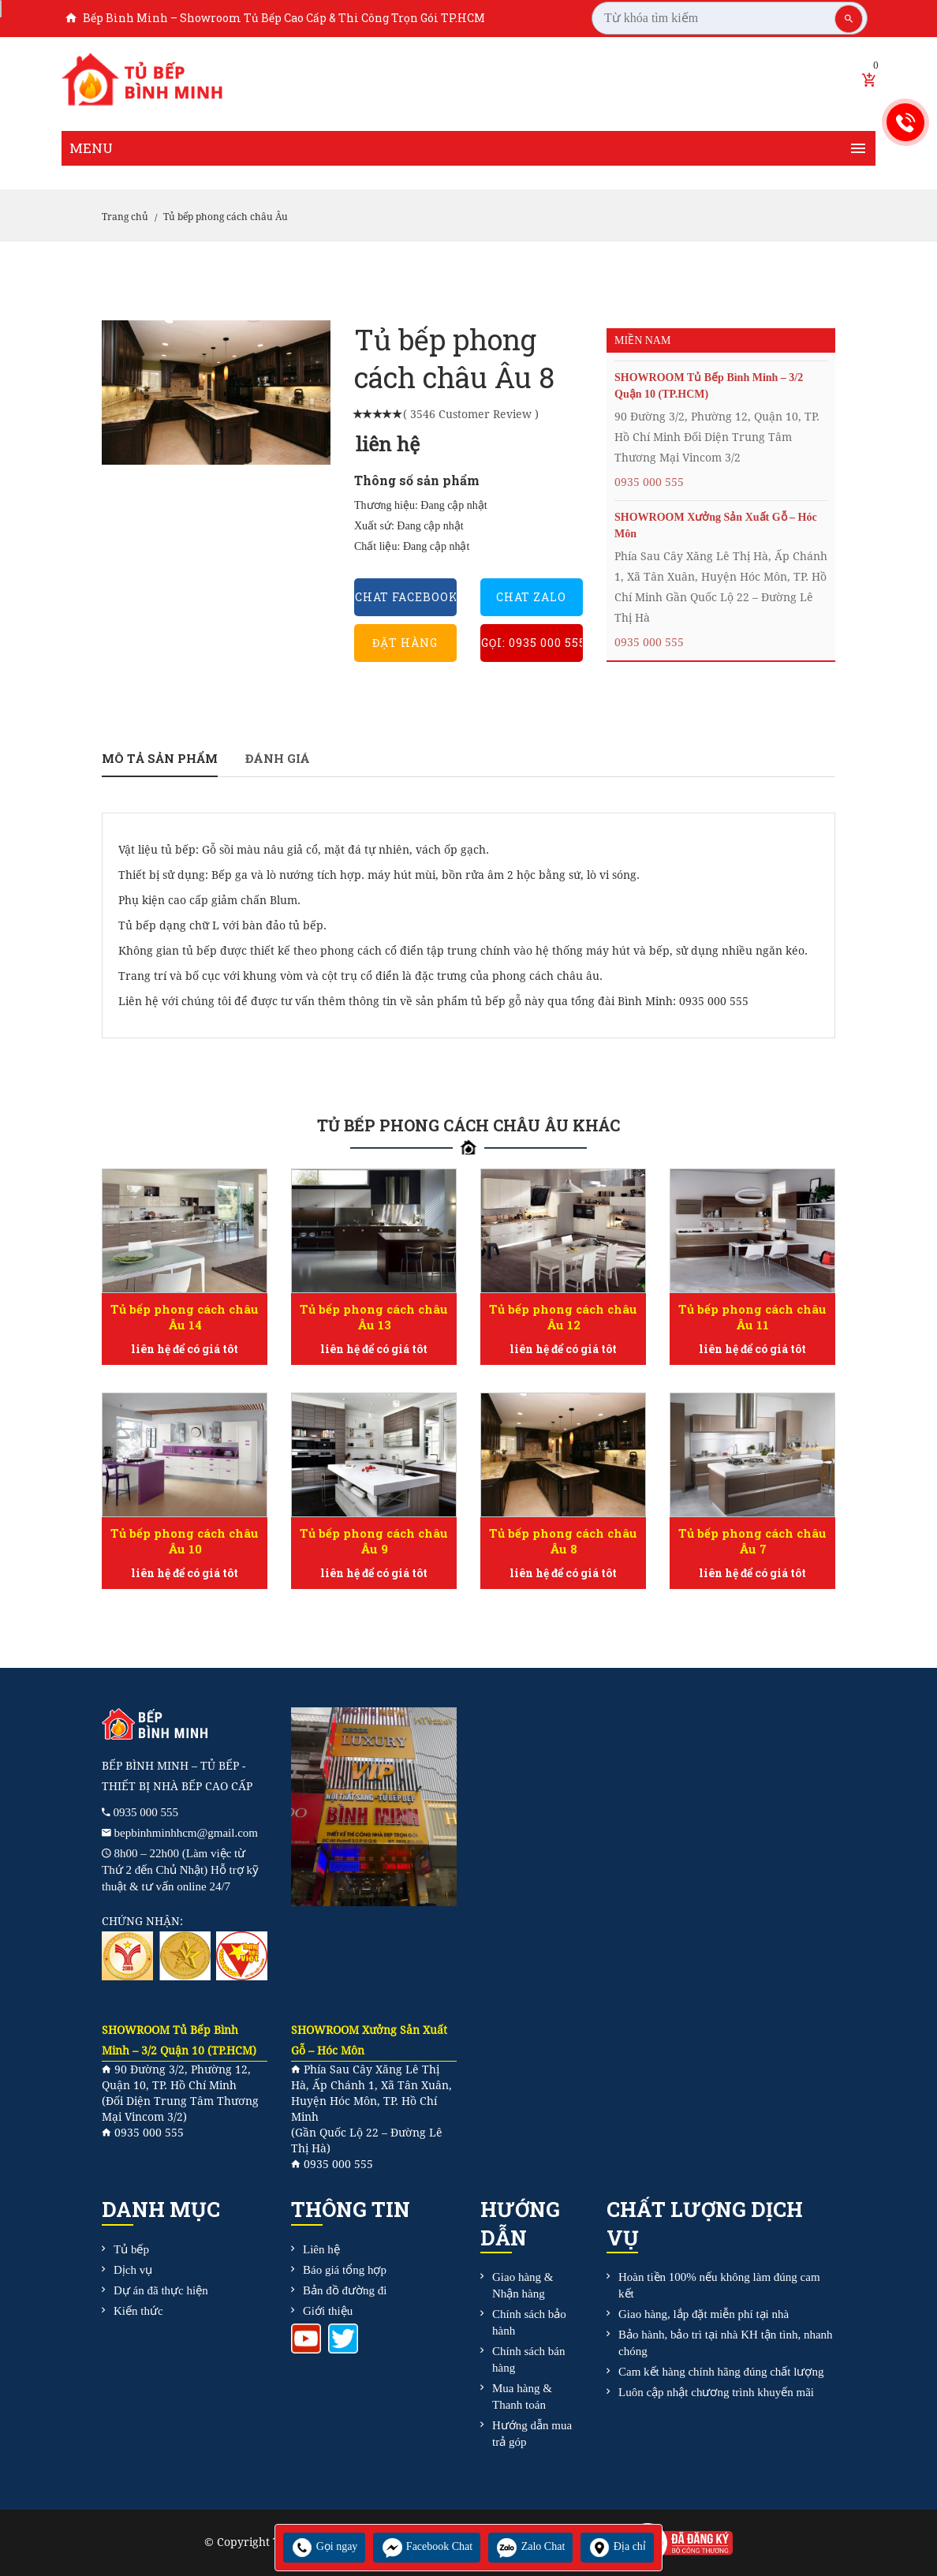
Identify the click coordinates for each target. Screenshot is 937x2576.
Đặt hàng (405, 642)
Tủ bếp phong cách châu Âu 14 (184, 1317)
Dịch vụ (133, 2270)
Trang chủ (125, 216)
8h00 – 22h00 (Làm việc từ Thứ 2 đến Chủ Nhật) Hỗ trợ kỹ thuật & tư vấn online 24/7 (180, 1870)
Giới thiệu (328, 2311)
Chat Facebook (406, 596)
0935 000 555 (649, 482)
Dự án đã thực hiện (161, 2290)
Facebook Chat (426, 2546)
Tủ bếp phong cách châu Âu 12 (563, 1317)
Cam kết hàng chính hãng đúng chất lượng (720, 2371)
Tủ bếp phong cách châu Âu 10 (184, 1541)
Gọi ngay (324, 2546)
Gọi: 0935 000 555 (532, 642)
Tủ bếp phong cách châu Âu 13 (373, 1317)
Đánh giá (277, 758)
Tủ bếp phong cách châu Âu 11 (752, 1317)
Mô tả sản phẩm (160, 758)
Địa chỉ (617, 2546)
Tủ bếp (131, 2249)
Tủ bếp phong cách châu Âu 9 (373, 1541)
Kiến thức (138, 2311)
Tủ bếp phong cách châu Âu (225, 216)
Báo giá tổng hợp (344, 2270)
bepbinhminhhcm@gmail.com (186, 1832)
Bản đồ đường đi (344, 2290)
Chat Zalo (531, 596)
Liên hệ (321, 2249)
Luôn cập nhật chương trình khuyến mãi (716, 2392)
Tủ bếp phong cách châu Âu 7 (752, 1541)
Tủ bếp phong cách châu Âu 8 (563, 1541)
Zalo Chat (530, 2546)
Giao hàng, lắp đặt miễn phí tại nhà (703, 2314)
